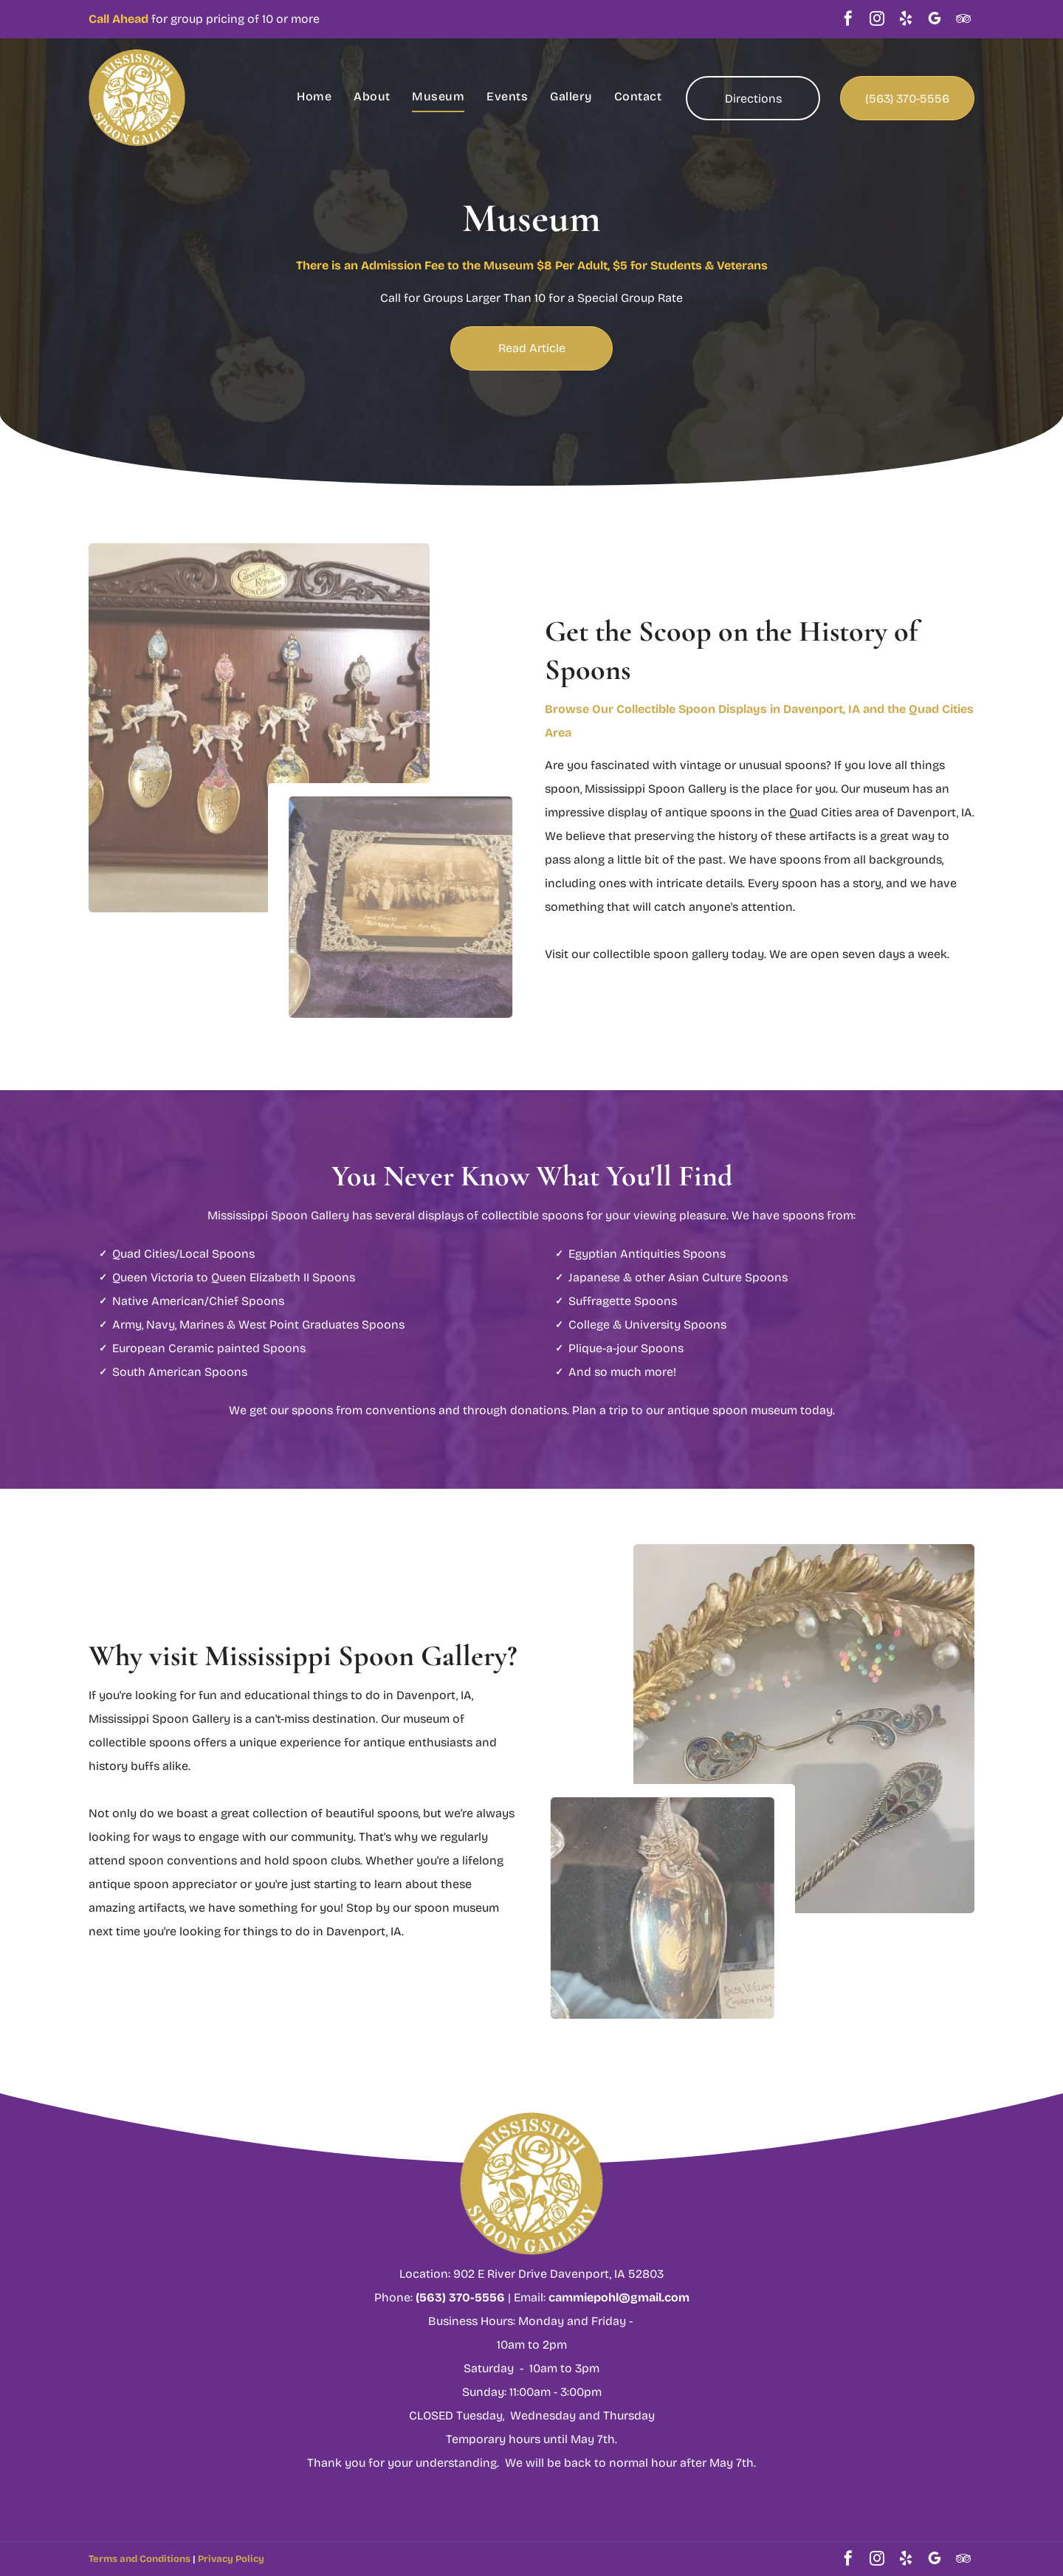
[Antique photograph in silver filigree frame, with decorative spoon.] (410, 907)
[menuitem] (314, 96)
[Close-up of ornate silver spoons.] (803, 1713)
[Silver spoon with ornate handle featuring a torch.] (653, 1908)
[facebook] (848, 20)
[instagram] (877, 20)
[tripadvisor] (963, 20)
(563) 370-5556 (460, 2297)
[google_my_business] (934, 20)
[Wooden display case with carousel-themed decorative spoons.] (259, 713)
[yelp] (906, 20)
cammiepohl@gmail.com (618, 2297)
